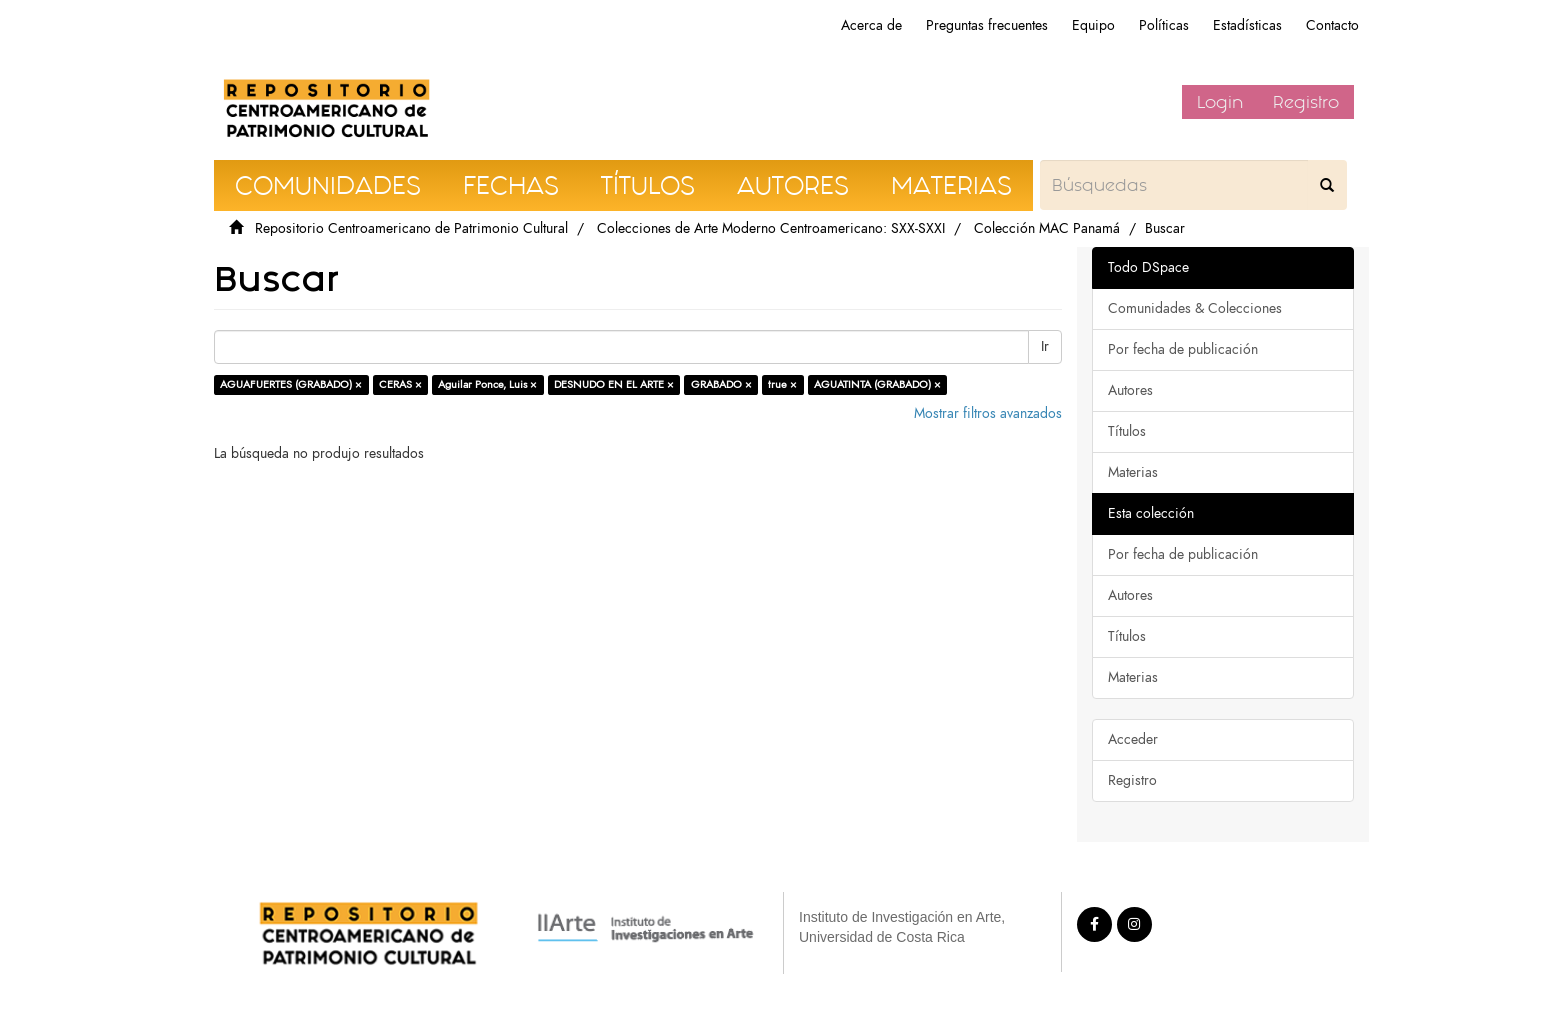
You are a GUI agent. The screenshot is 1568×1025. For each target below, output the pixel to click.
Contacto (1332, 25)
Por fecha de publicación (1183, 349)
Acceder (1133, 739)
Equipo (1093, 25)
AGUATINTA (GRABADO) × (877, 384)
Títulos (1127, 431)
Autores (1130, 390)
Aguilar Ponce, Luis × (487, 384)
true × (782, 384)
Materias (1133, 472)
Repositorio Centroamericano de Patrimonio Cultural (411, 228)
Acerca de (871, 25)
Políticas (1164, 25)
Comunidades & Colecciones (1195, 308)
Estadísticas (1247, 25)
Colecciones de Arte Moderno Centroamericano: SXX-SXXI (771, 228)
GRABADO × (721, 384)
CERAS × (400, 384)
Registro (1306, 102)
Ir (1045, 346)
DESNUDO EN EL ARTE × (614, 384)
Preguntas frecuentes (987, 25)
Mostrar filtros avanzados (988, 413)
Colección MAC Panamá (1047, 228)
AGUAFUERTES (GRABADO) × (291, 384)
